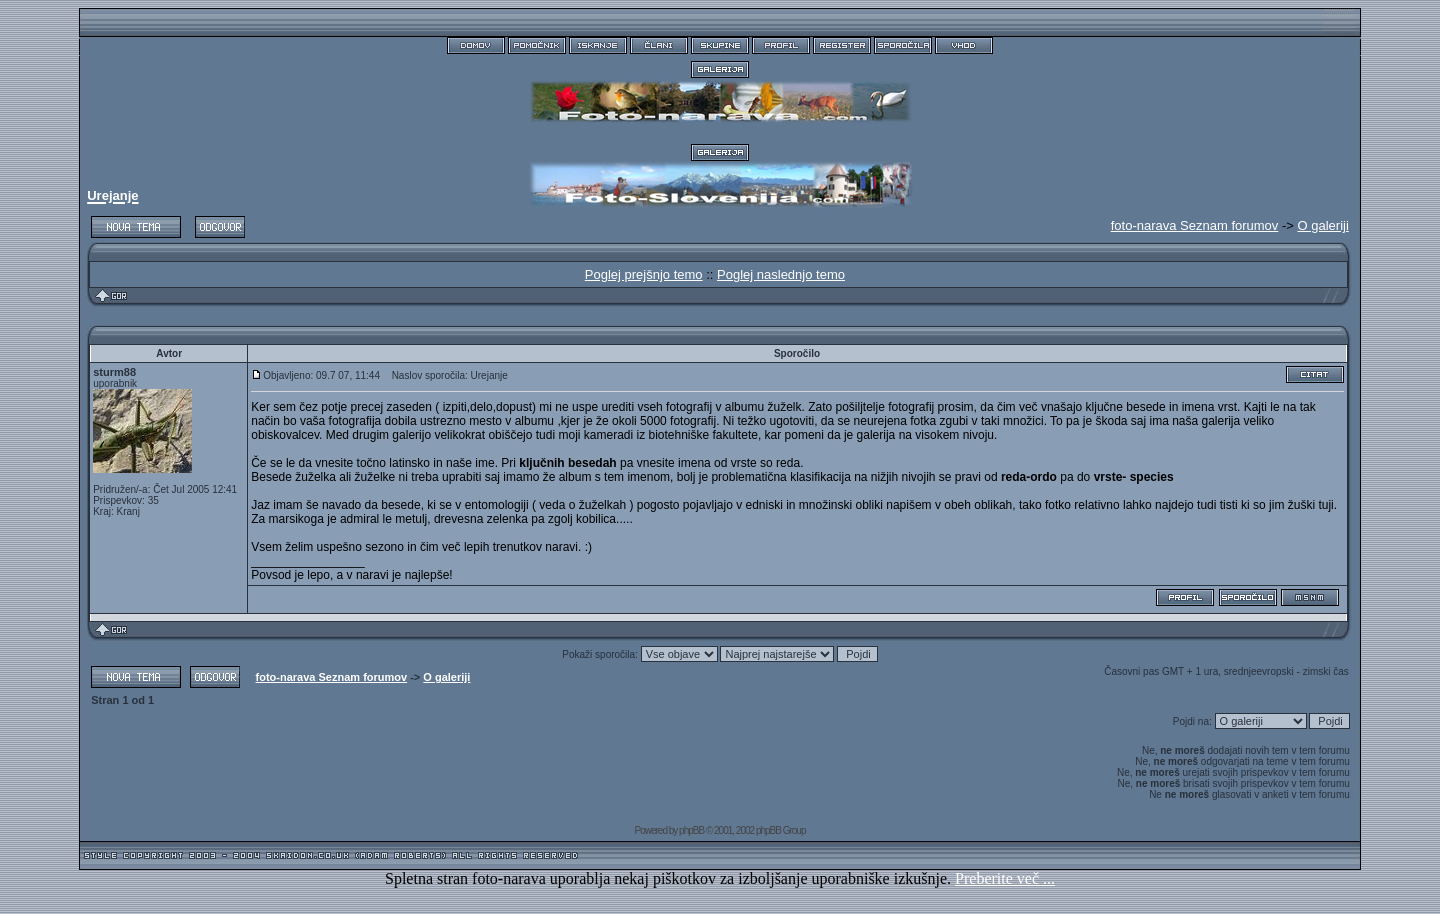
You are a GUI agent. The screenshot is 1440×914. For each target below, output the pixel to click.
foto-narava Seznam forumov (332, 677)
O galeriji (1323, 225)
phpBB (691, 830)
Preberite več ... (1005, 878)
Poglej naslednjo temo (781, 274)
